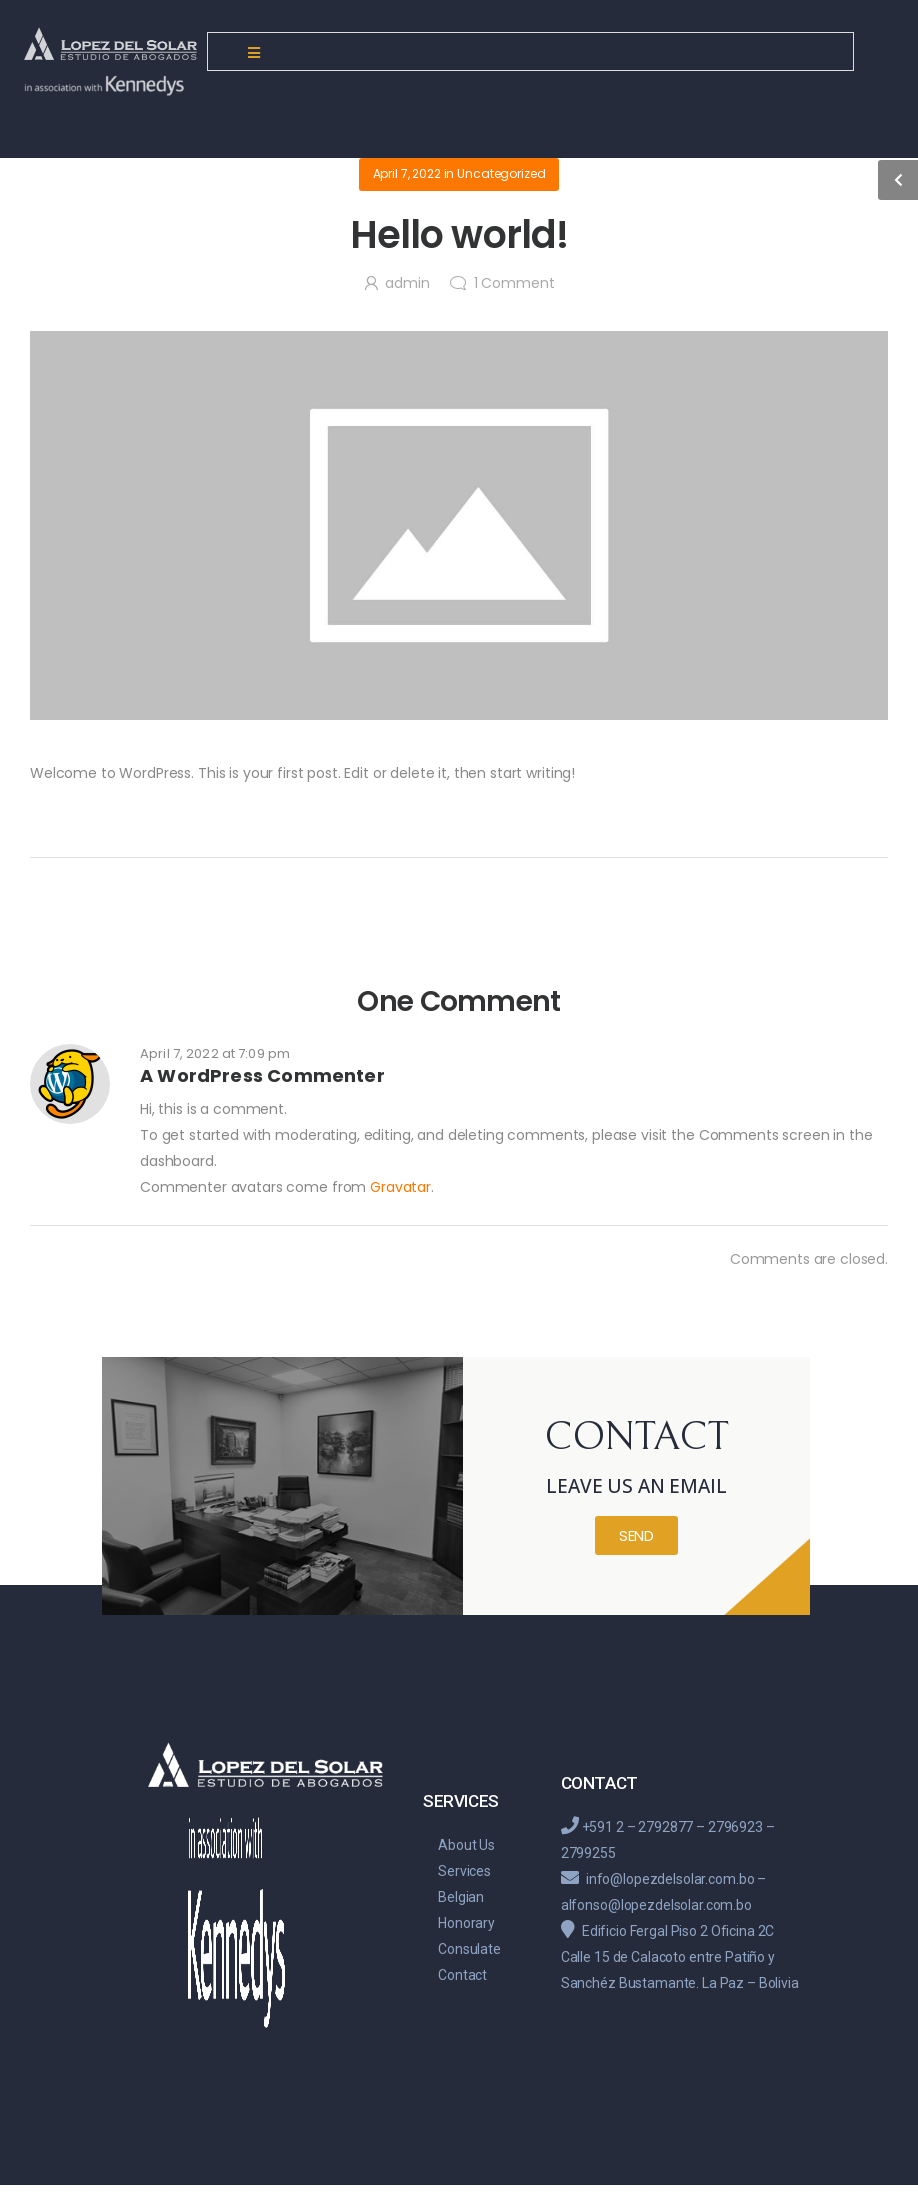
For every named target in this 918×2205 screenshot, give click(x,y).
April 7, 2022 (407, 173)
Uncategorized (501, 173)
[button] (636, 1535)
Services (464, 1871)
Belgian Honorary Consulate (469, 1923)
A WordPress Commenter (262, 1075)
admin (407, 283)
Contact (462, 1975)
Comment (514, 283)
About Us (466, 1845)
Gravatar (400, 1187)
